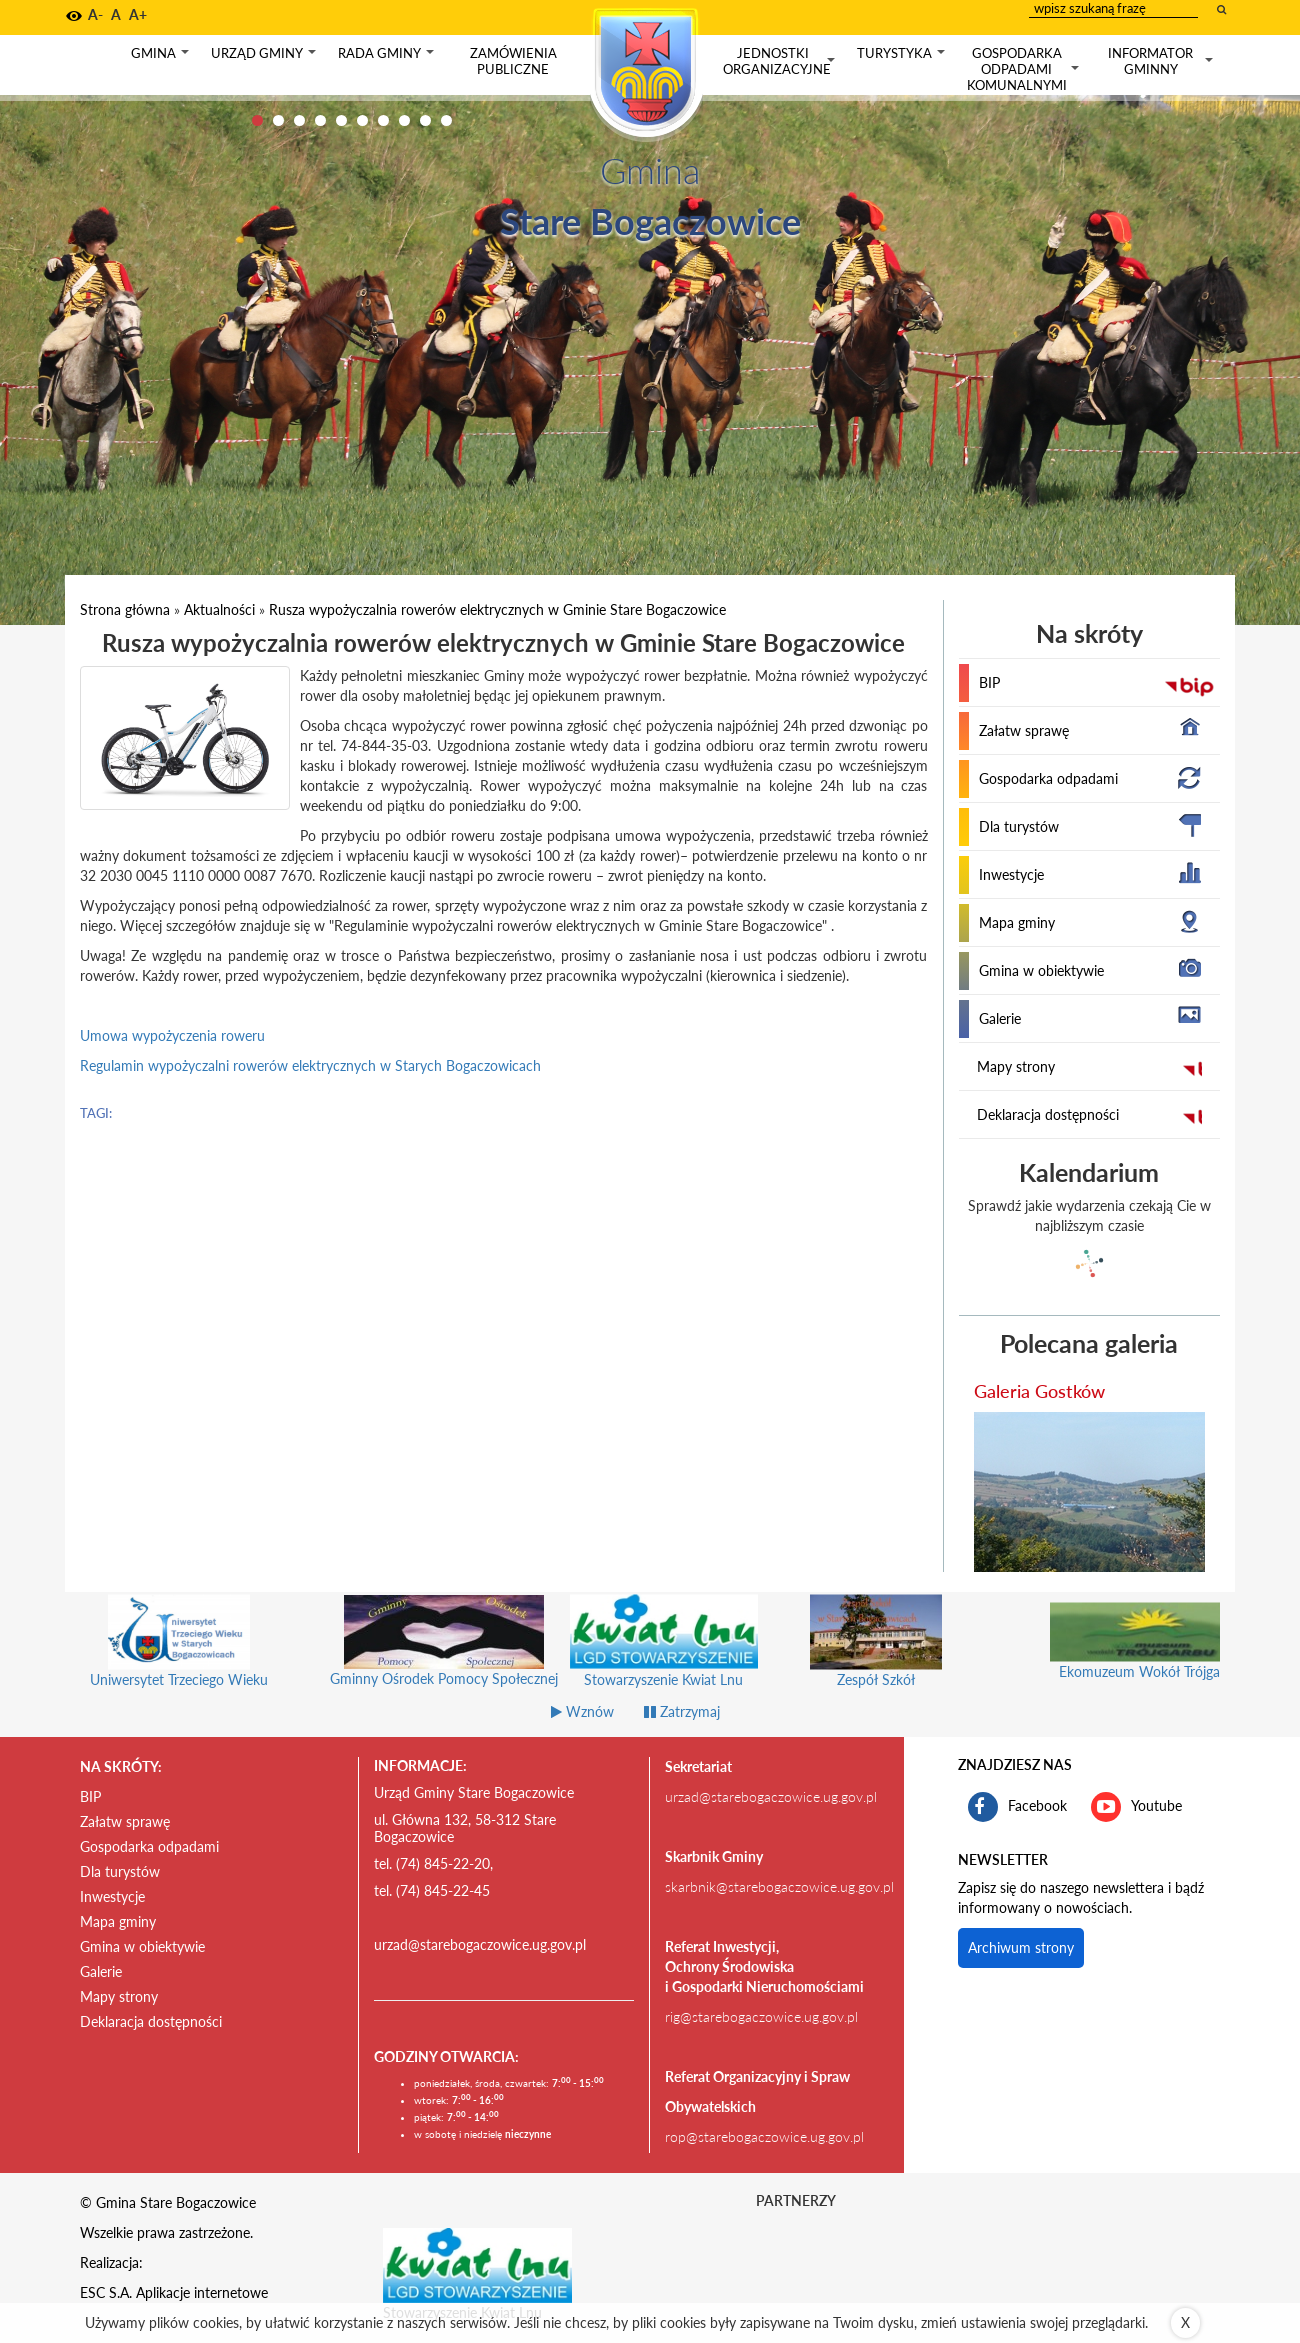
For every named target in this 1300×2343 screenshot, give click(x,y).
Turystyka (903, 57)
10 (446, 120)
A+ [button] (138, 14)
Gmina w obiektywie (1041, 970)
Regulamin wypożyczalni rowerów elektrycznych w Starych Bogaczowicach (310, 1065)
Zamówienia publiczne (513, 61)
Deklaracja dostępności (1048, 1114)
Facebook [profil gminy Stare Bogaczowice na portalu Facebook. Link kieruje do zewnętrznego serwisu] (1017, 1807)
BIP (989, 682)
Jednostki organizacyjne (781, 61)
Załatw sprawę (1024, 730)
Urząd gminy (265, 57)
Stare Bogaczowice (650, 221)
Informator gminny (1162, 61)
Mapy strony (1016, 1066)
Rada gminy (388, 57)
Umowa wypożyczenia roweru (172, 1035)
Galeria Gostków (1039, 1391)
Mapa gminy (1017, 922)
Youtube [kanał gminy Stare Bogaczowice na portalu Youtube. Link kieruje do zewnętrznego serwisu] (1136, 1807)
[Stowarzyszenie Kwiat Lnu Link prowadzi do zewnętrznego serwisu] (478, 2264)
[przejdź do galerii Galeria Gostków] (1090, 1492)
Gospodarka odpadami (1048, 778)
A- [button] (95, 14)
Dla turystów (1019, 826)
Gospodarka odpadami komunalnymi (1025, 69)
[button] (74, 16)
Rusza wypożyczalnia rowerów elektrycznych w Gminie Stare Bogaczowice (497, 609)
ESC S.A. (106, 2292)
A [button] (116, 14)
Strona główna (125, 609)
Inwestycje (1011, 874)
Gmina (162, 57)
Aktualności (219, 609)
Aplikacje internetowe (202, 2292)
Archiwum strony (1021, 1947)
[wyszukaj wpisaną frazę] (1223, 9)
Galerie (1000, 1018)
